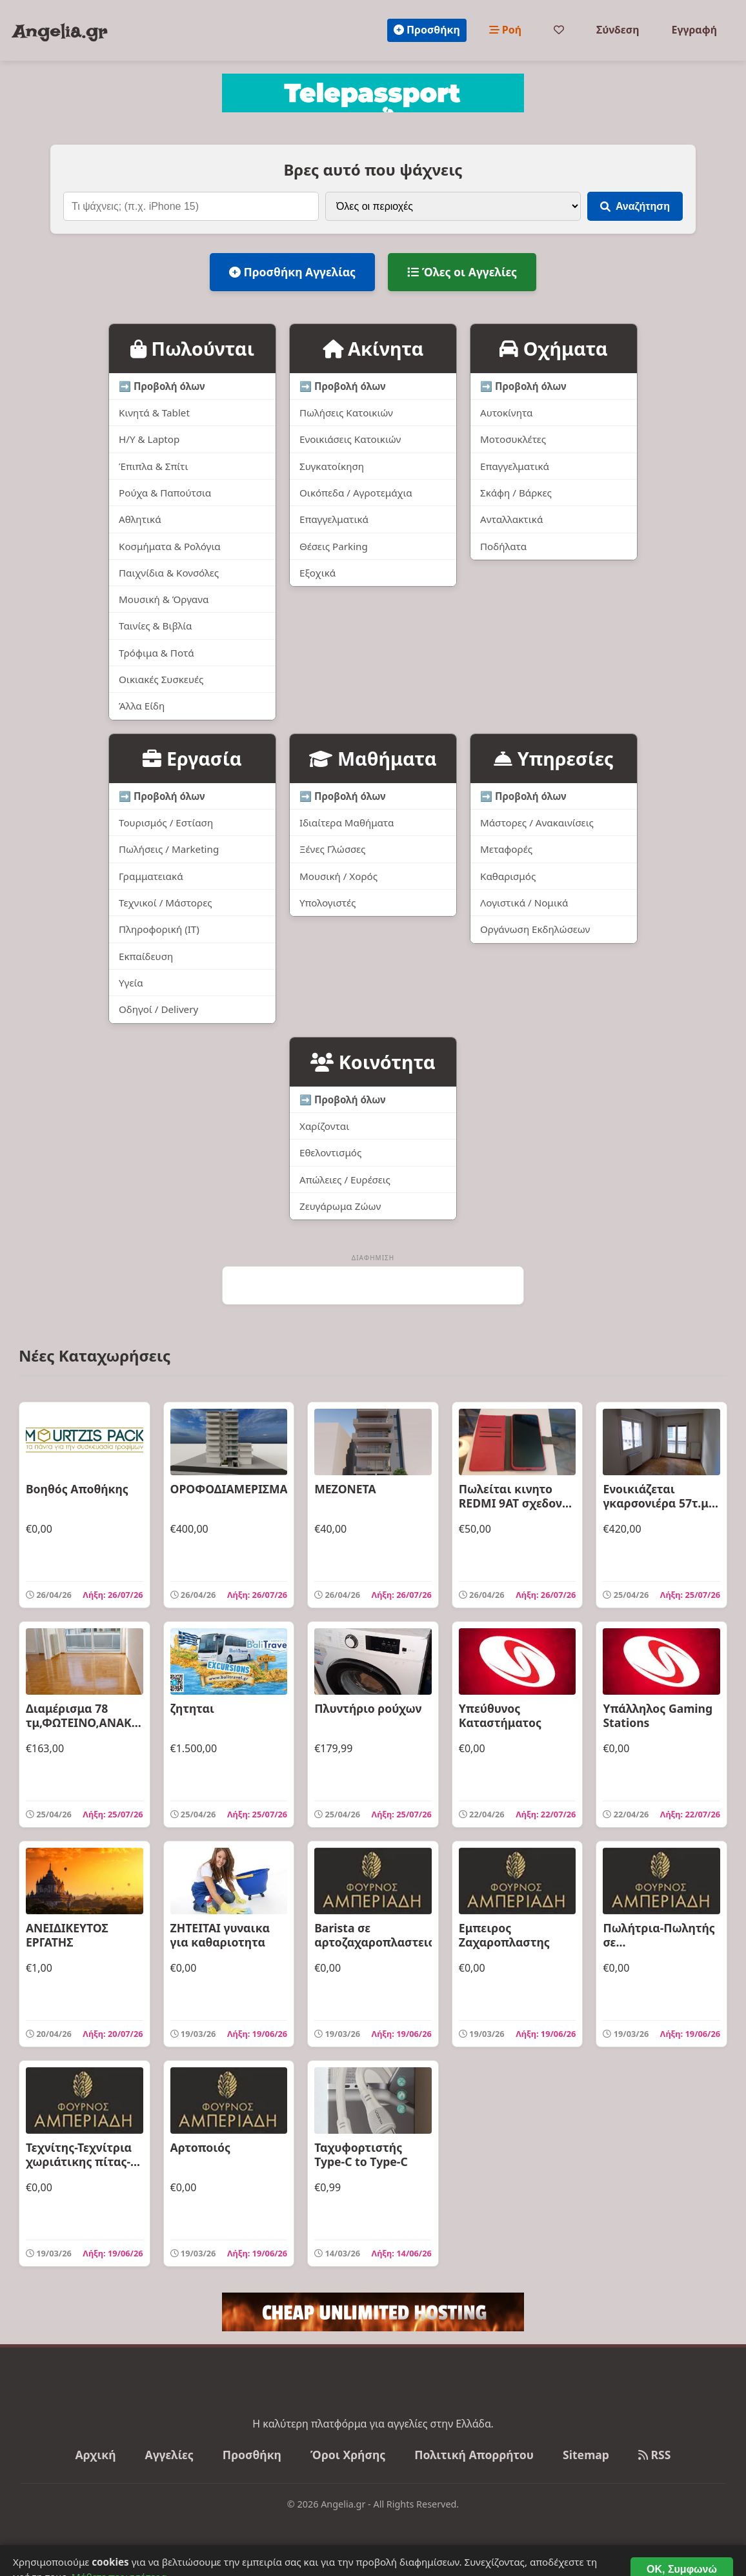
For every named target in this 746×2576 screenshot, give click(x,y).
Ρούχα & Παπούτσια (165, 492)
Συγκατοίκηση (331, 466)
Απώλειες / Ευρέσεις (344, 1179)
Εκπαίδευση (146, 956)
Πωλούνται (192, 348)
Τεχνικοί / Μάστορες (165, 902)
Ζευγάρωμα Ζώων (340, 1206)
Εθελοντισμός (330, 1152)
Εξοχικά (317, 572)
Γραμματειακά (151, 876)
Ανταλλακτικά (511, 519)
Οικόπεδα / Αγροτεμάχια (355, 492)
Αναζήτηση (635, 206)
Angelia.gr (60, 32)
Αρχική (96, 2454)
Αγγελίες (169, 2454)
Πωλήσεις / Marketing (169, 849)
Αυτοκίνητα (506, 412)
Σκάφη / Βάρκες (516, 492)
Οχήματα (553, 348)
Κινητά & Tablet (154, 412)
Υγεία (131, 982)
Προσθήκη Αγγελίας (292, 272)
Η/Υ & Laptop (149, 439)
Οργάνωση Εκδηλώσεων (535, 929)
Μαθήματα (372, 758)
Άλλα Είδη (142, 705)
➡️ (162, 386)
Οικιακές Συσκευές (161, 679)
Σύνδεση (617, 30)
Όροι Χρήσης (347, 2454)
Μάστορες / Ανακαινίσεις (537, 822)
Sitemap (586, 2454)
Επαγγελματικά (333, 519)
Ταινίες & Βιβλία (155, 625)
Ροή (505, 30)
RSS (654, 2454)
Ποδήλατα (503, 546)
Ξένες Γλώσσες (332, 849)
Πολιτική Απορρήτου (474, 2454)
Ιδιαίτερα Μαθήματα (346, 822)
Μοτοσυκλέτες (513, 439)
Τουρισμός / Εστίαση (166, 822)
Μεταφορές (506, 849)
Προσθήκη (427, 30)
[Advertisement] (373, 1285)
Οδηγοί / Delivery (158, 1009)
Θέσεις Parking (333, 546)
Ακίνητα (373, 348)
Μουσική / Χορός (338, 876)
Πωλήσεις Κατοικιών (346, 412)
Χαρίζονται (324, 1125)
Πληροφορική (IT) (159, 929)
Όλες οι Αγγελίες (462, 272)
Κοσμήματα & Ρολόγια (170, 546)
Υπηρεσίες (553, 758)
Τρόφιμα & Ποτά (156, 652)
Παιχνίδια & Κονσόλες (169, 572)
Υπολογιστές (327, 902)
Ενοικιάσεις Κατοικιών (350, 439)
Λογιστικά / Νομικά (524, 902)
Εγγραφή (694, 30)
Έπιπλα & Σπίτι (153, 466)
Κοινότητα (372, 1061)
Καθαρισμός (508, 876)
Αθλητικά (140, 519)
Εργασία (192, 758)
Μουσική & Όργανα (163, 599)
